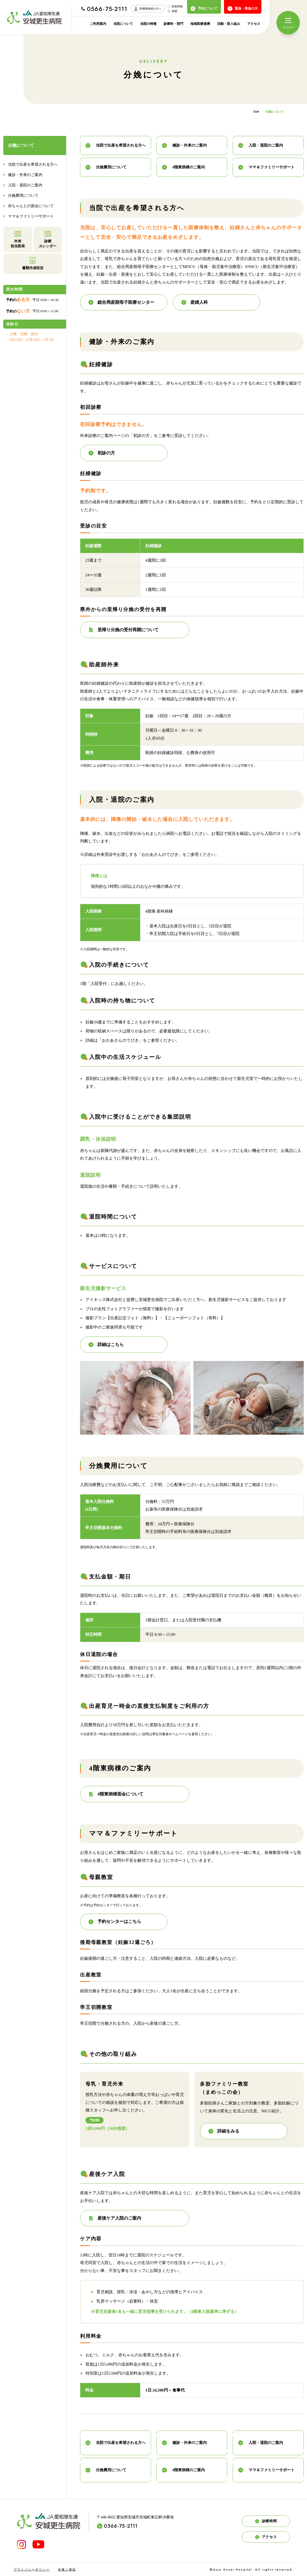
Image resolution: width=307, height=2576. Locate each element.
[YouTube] (38, 2544)
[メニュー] (288, 22)
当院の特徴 (148, 24)
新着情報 (175, 6)
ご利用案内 (98, 24)
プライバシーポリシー (32, 2569)
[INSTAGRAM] (21, 2544)
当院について (123, 24)
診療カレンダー (48, 239)
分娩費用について (23, 195)
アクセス (253, 24)
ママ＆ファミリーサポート (31, 216)
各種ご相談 (67, 2569)
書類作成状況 (32, 263)
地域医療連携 (200, 24)
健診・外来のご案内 (25, 175)
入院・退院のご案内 (25, 185)
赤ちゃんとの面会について (31, 206)
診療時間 (266, 2521)
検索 (172, 11)
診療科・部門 (173, 24)
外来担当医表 (18, 239)
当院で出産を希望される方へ (33, 164)
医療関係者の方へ (147, 9)
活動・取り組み (228, 24)
